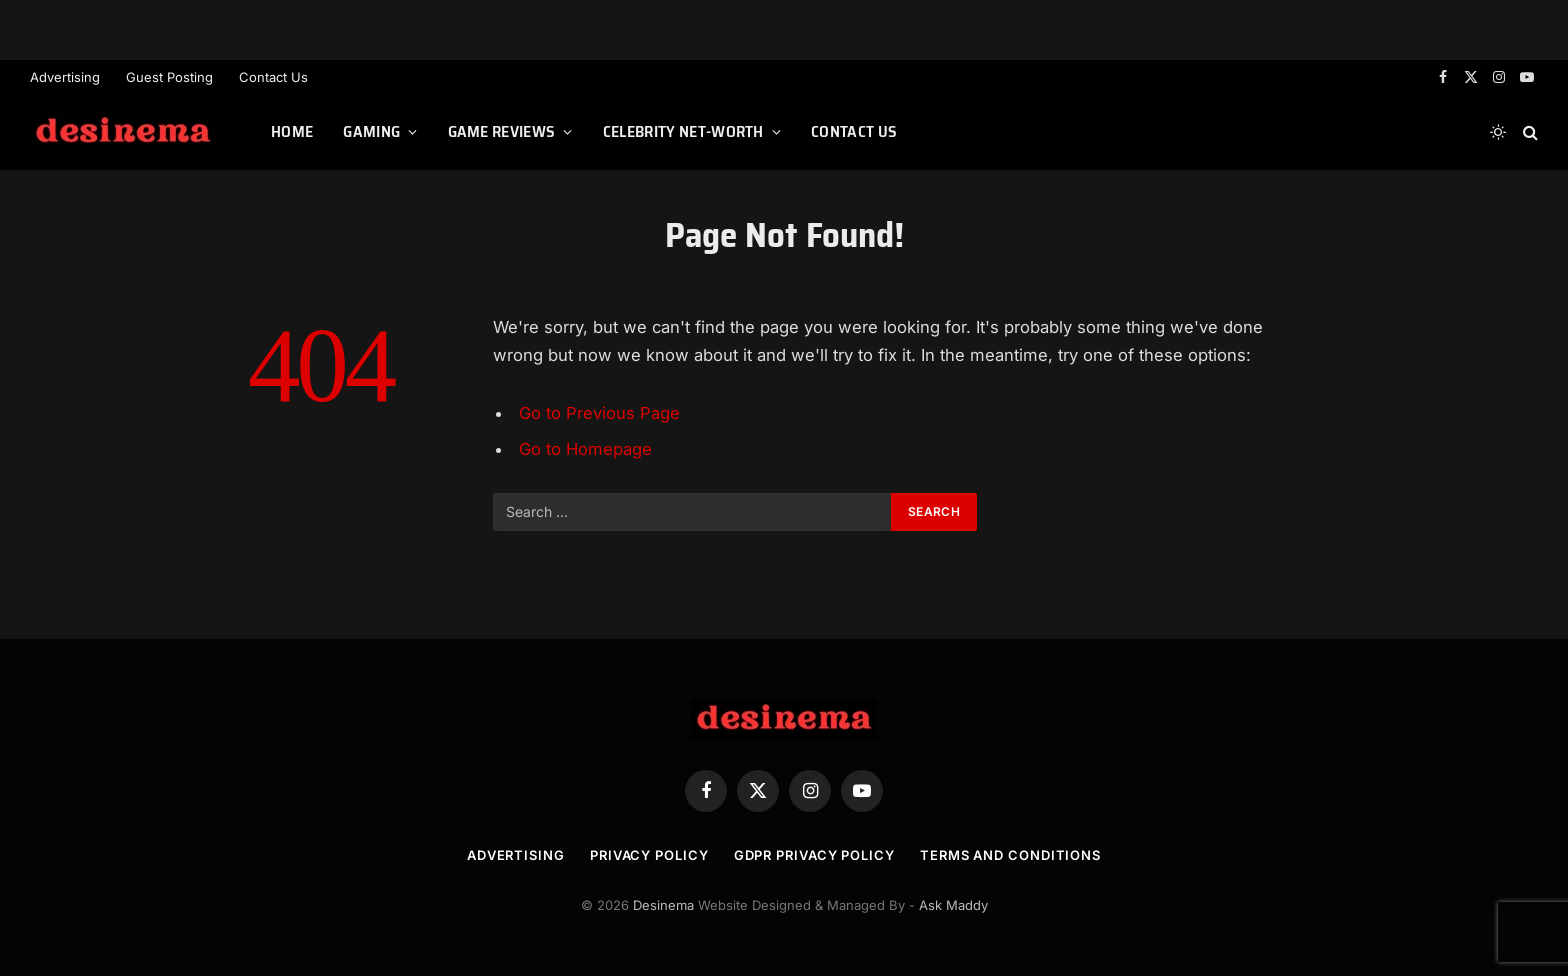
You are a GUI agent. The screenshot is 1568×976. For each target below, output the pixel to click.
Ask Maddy (953, 905)
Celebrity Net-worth (683, 131)
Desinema (663, 905)
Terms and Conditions (1010, 855)
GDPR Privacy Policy (814, 855)
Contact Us (273, 77)
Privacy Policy (649, 855)
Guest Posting (169, 77)
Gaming (371, 131)
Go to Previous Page (599, 413)
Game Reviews (502, 131)
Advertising (65, 77)
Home (292, 131)
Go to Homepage (585, 449)
